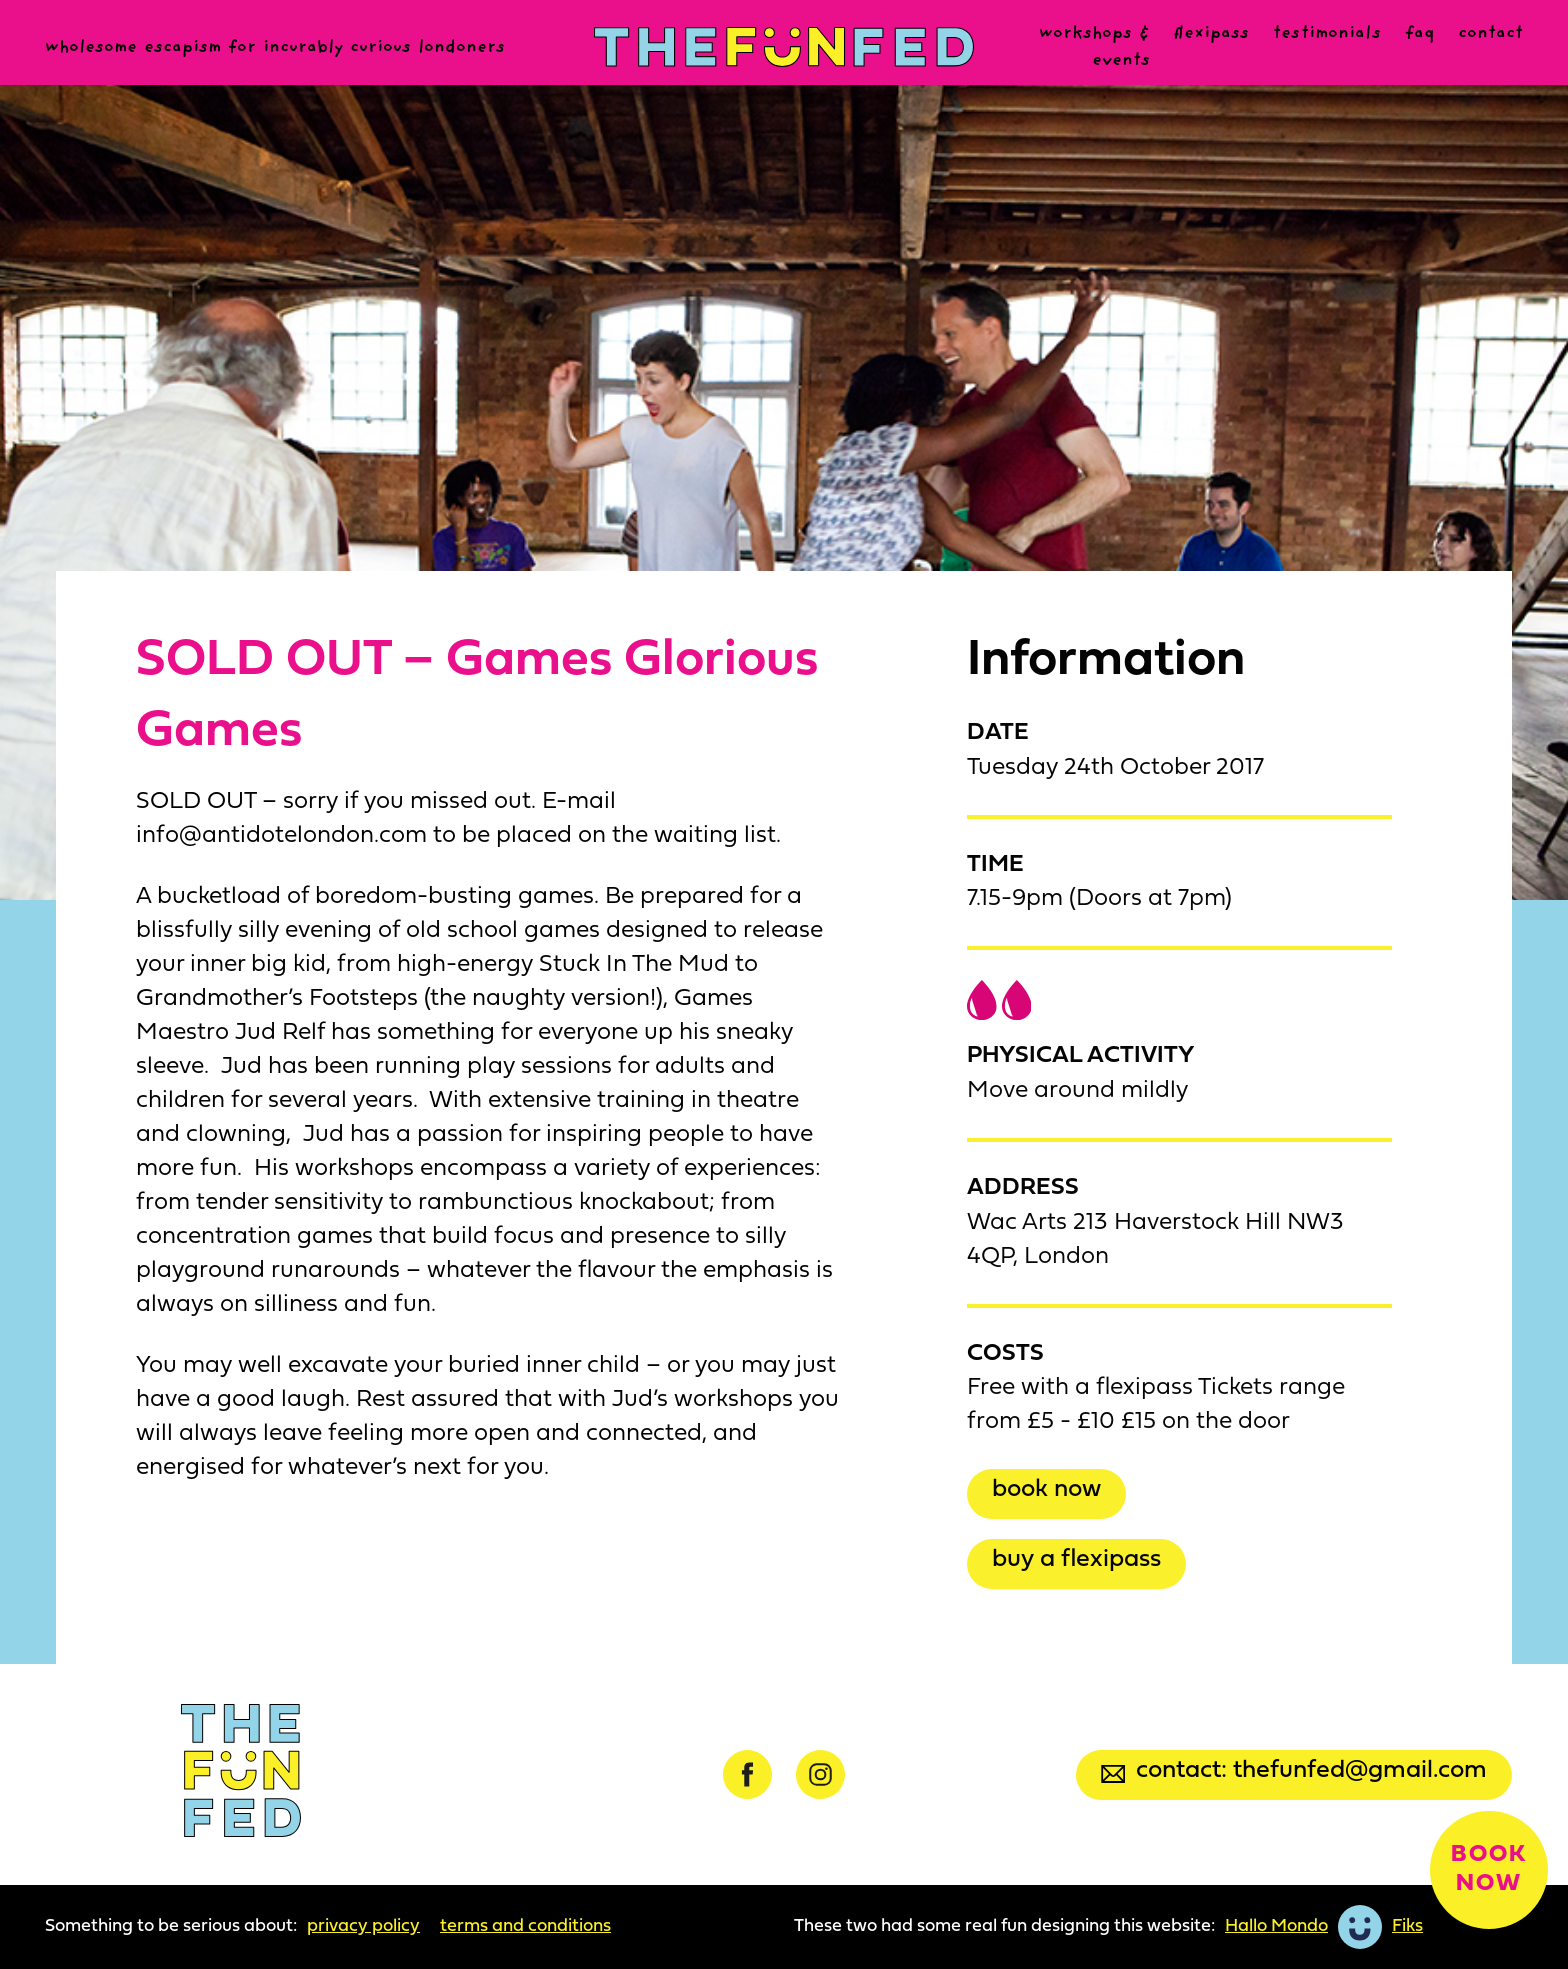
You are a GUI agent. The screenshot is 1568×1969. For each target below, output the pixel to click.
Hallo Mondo (1276, 1926)
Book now (1046, 1489)
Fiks (1407, 1926)
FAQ (1419, 33)
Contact (1490, 33)
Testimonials (1327, 33)
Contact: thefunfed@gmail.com (1293, 1770)
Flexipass (1211, 33)
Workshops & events (1094, 47)
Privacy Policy (363, 1926)
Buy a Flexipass (1076, 1559)
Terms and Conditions (525, 1926)
